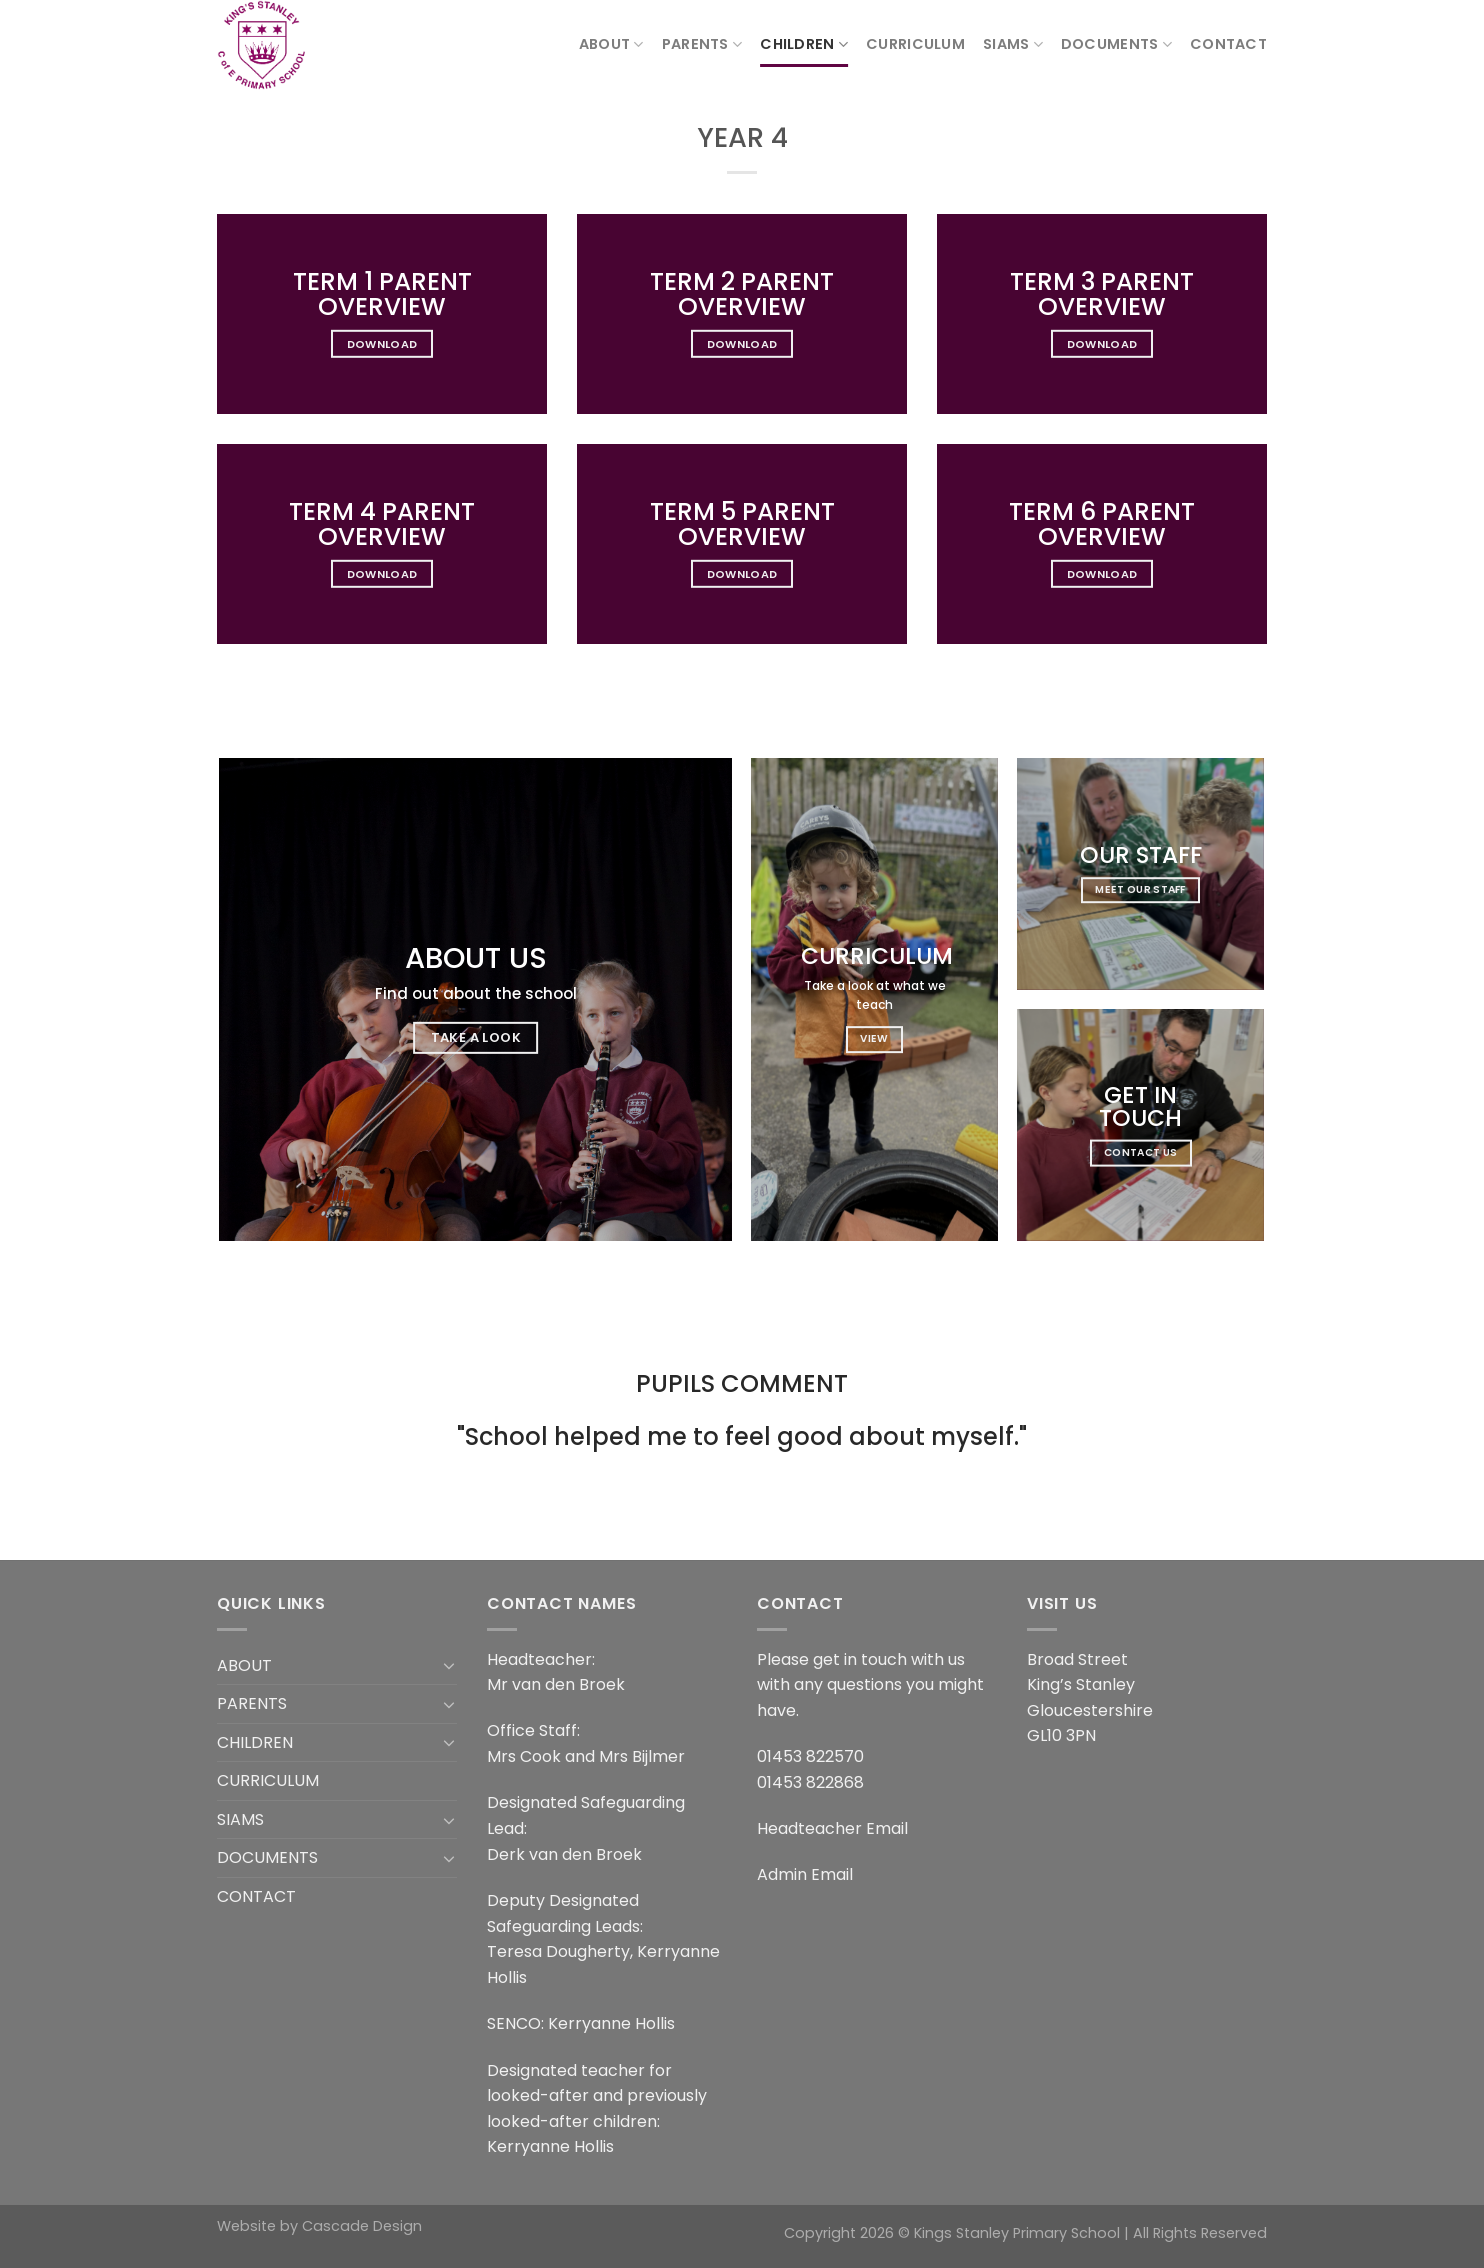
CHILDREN (804, 44)
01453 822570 (810, 1756)
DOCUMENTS (1116, 44)
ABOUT (611, 44)
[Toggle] (449, 1665)
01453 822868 (810, 1782)
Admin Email (805, 1874)
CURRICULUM (915, 44)
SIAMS (1013, 44)
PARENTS (702, 44)
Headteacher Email (832, 1828)
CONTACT (1228, 44)
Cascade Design (362, 2226)
